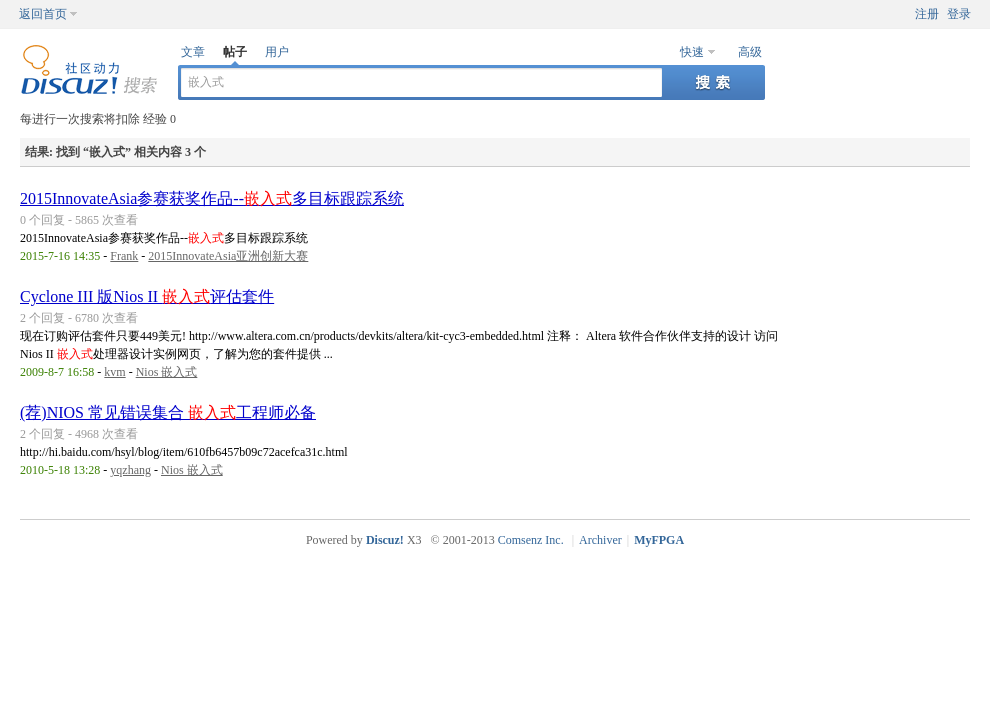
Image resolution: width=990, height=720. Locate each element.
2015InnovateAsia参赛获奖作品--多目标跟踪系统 (212, 198)
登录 (959, 14)
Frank (124, 256)
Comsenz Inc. (531, 540)
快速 (692, 52)
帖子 (235, 52)
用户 (277, 52)
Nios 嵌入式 (167, 372)
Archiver (600, 540)
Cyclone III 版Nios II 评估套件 (147, 296)
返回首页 (43, 14)
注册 (927, 14)
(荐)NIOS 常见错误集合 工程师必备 (168, 412)
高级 (750, 52)
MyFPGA (659, 540)
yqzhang (130, 470)
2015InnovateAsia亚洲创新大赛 (228, 256)
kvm (114, 372)
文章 (193, 52)
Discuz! (385, 540)
